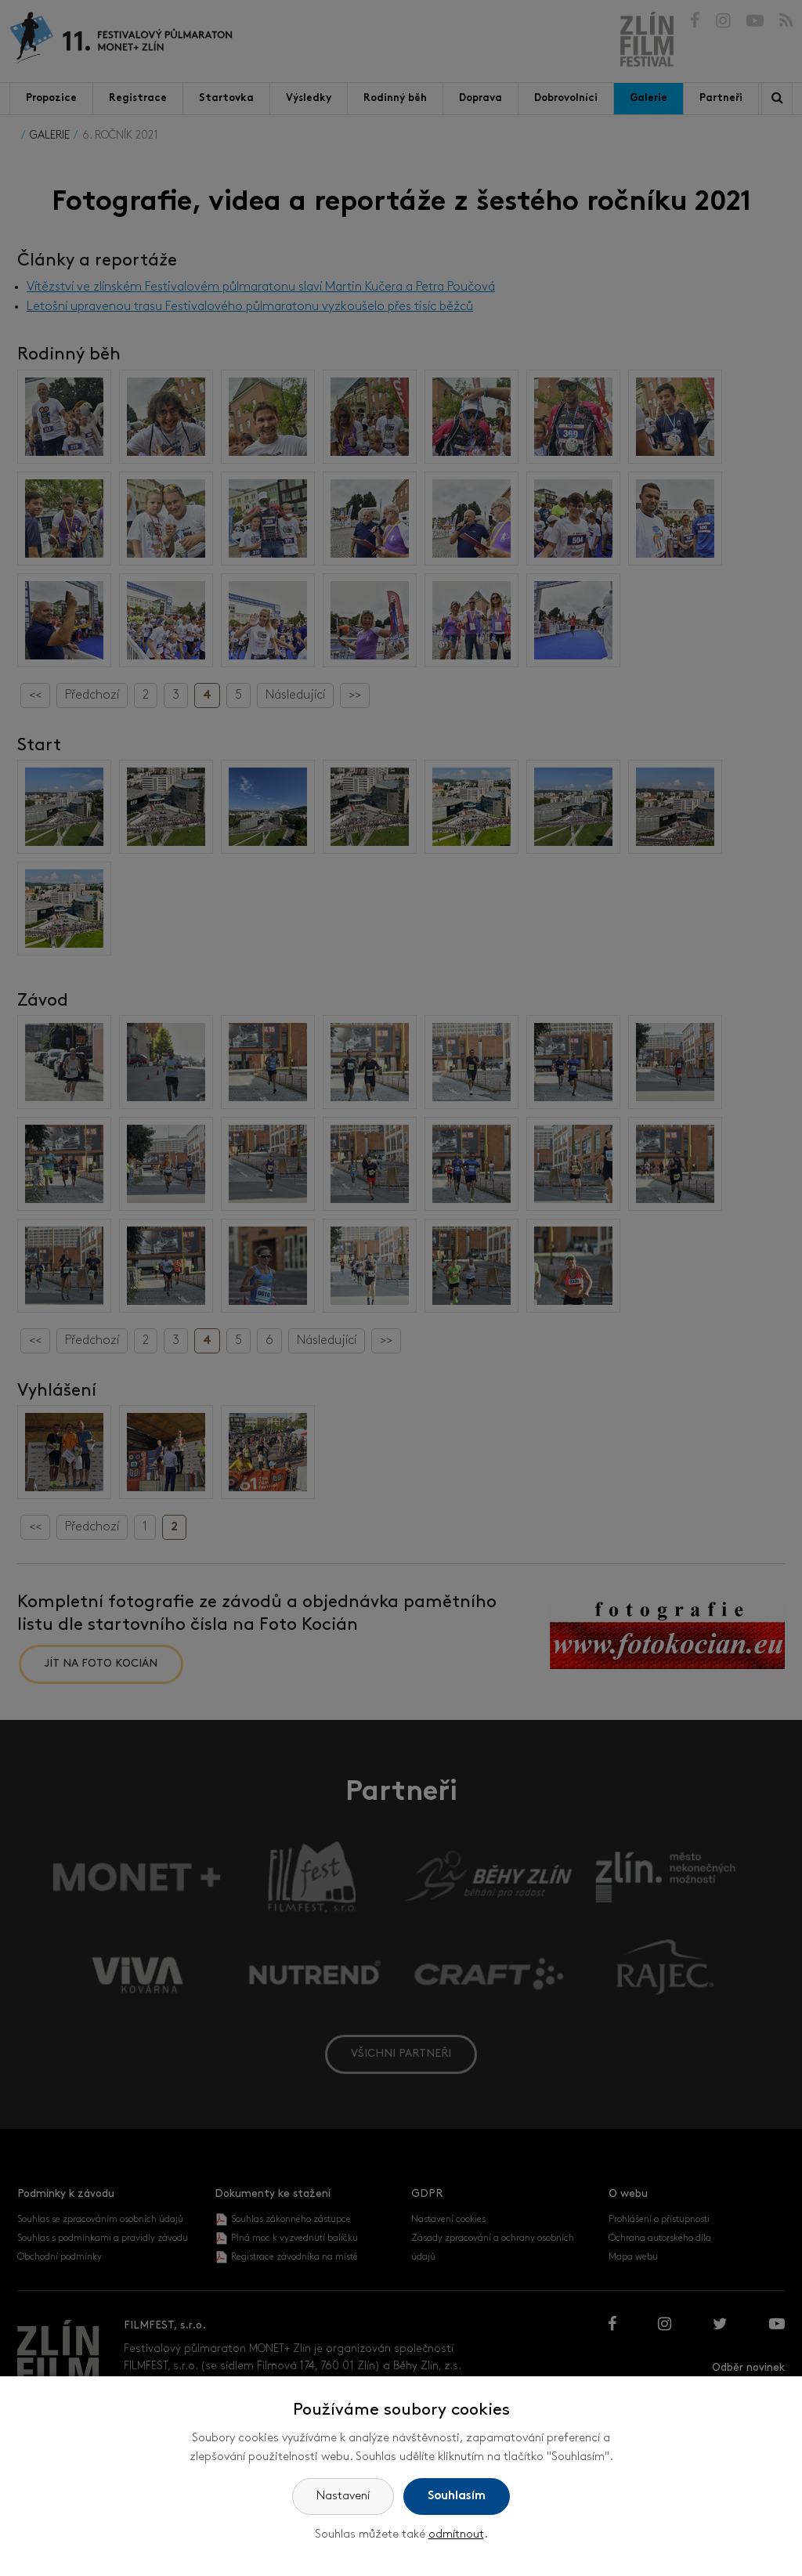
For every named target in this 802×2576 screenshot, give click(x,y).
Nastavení (343, 2496)
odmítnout (456, 2535)
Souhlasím (457, 2496)
